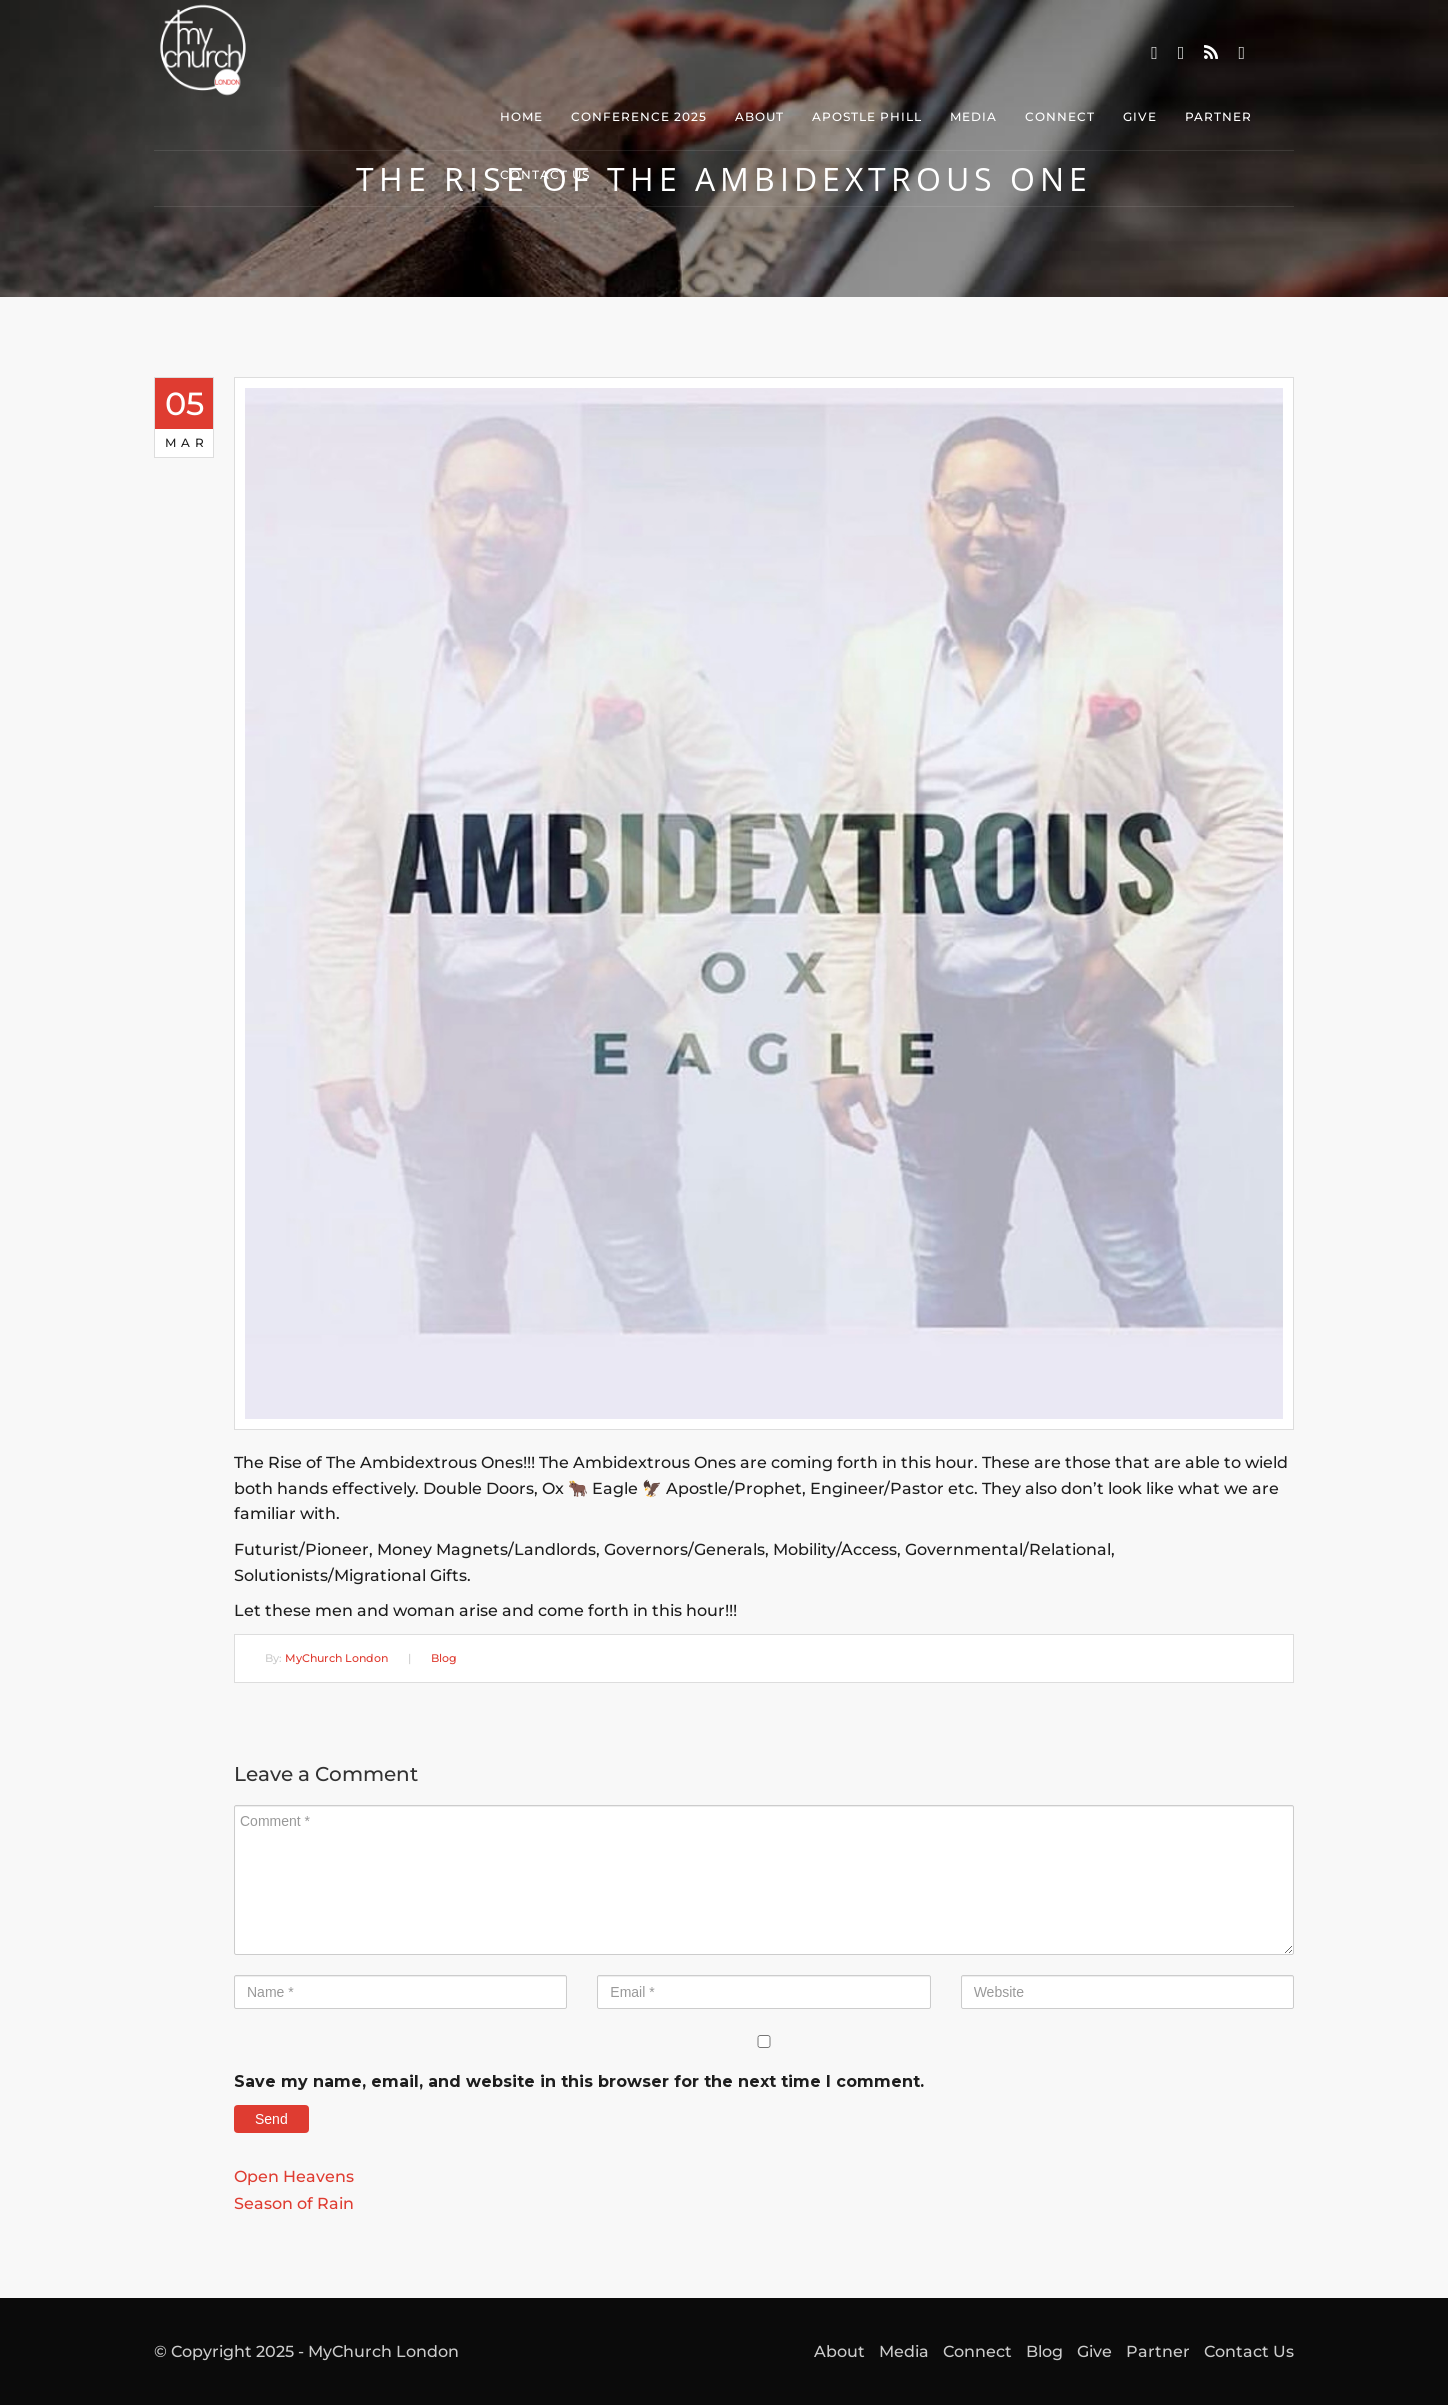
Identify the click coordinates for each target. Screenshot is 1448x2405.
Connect (1060, 116)
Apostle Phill (867, 116)
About (759, 116)
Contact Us (545, 174)
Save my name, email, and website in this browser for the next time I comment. (579, 2081)
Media (973, 116)
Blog (444, 1658)
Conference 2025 (639, 116)
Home (521, 116)
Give (1140, 116)
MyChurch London (336, 1658)
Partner (1218, 116)
